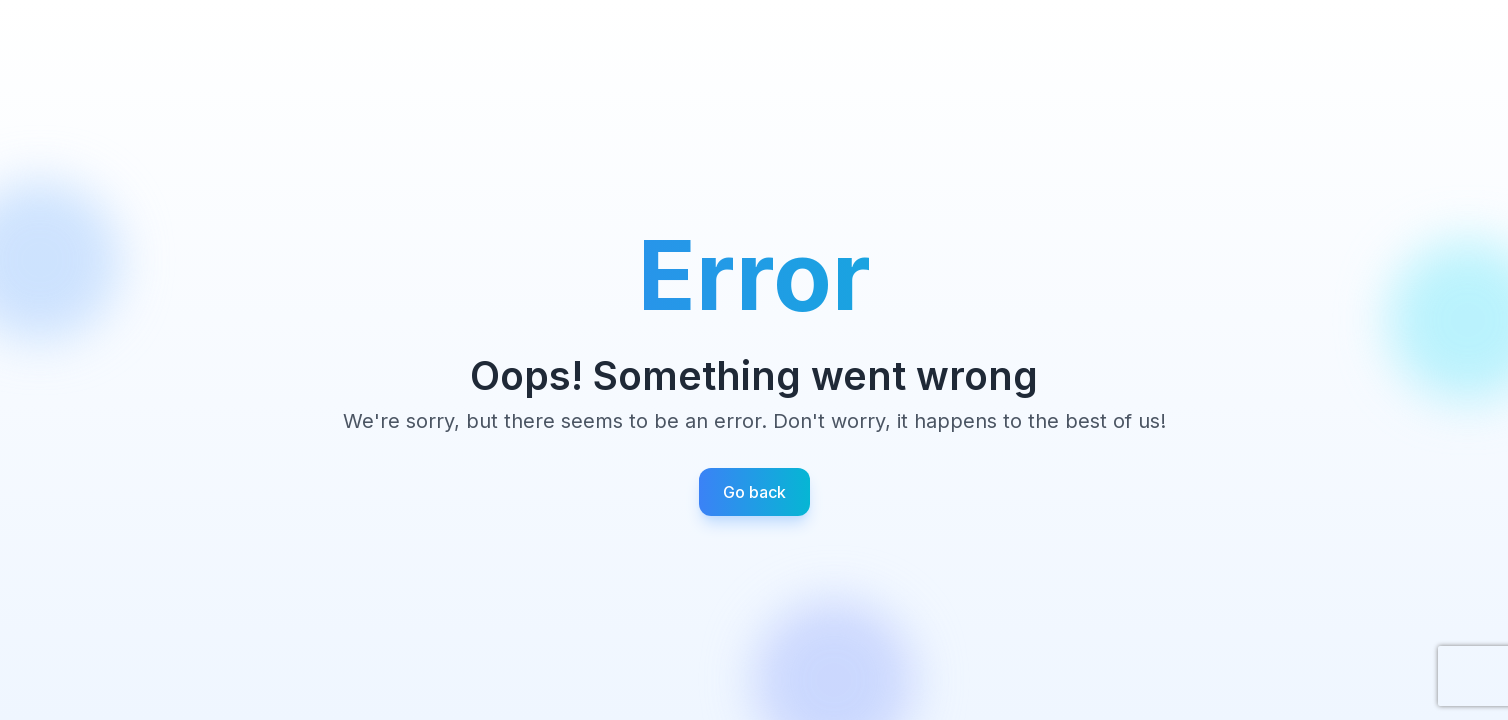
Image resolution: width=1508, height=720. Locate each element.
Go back (754, 492)
